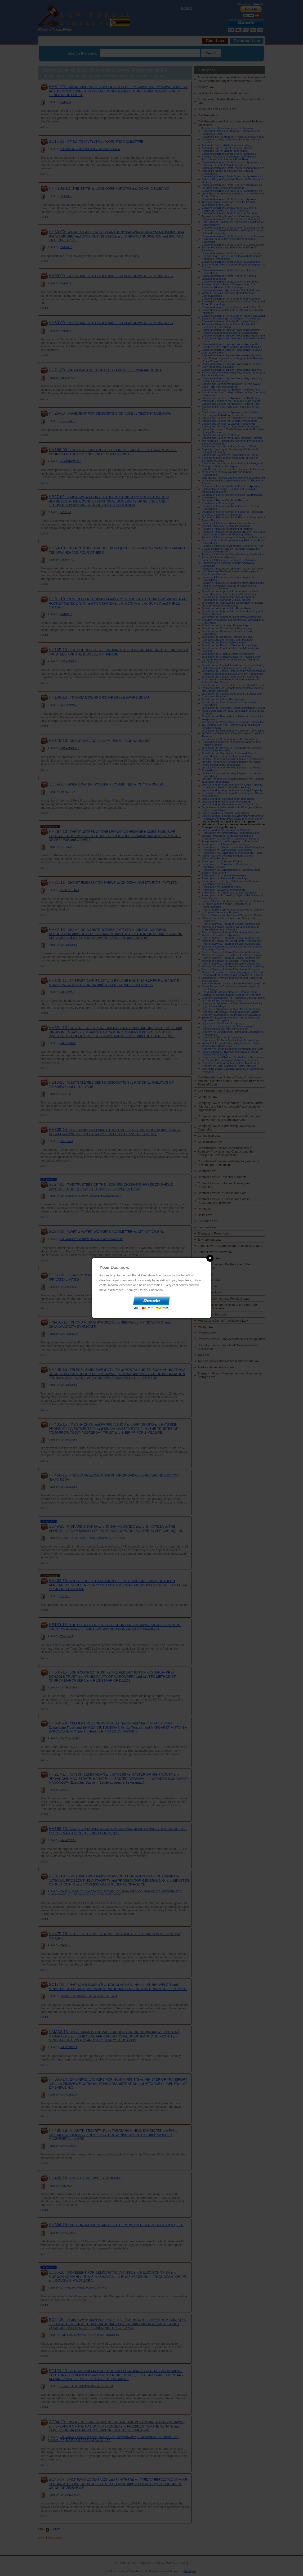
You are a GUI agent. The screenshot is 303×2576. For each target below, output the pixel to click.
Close (210, 1258)
